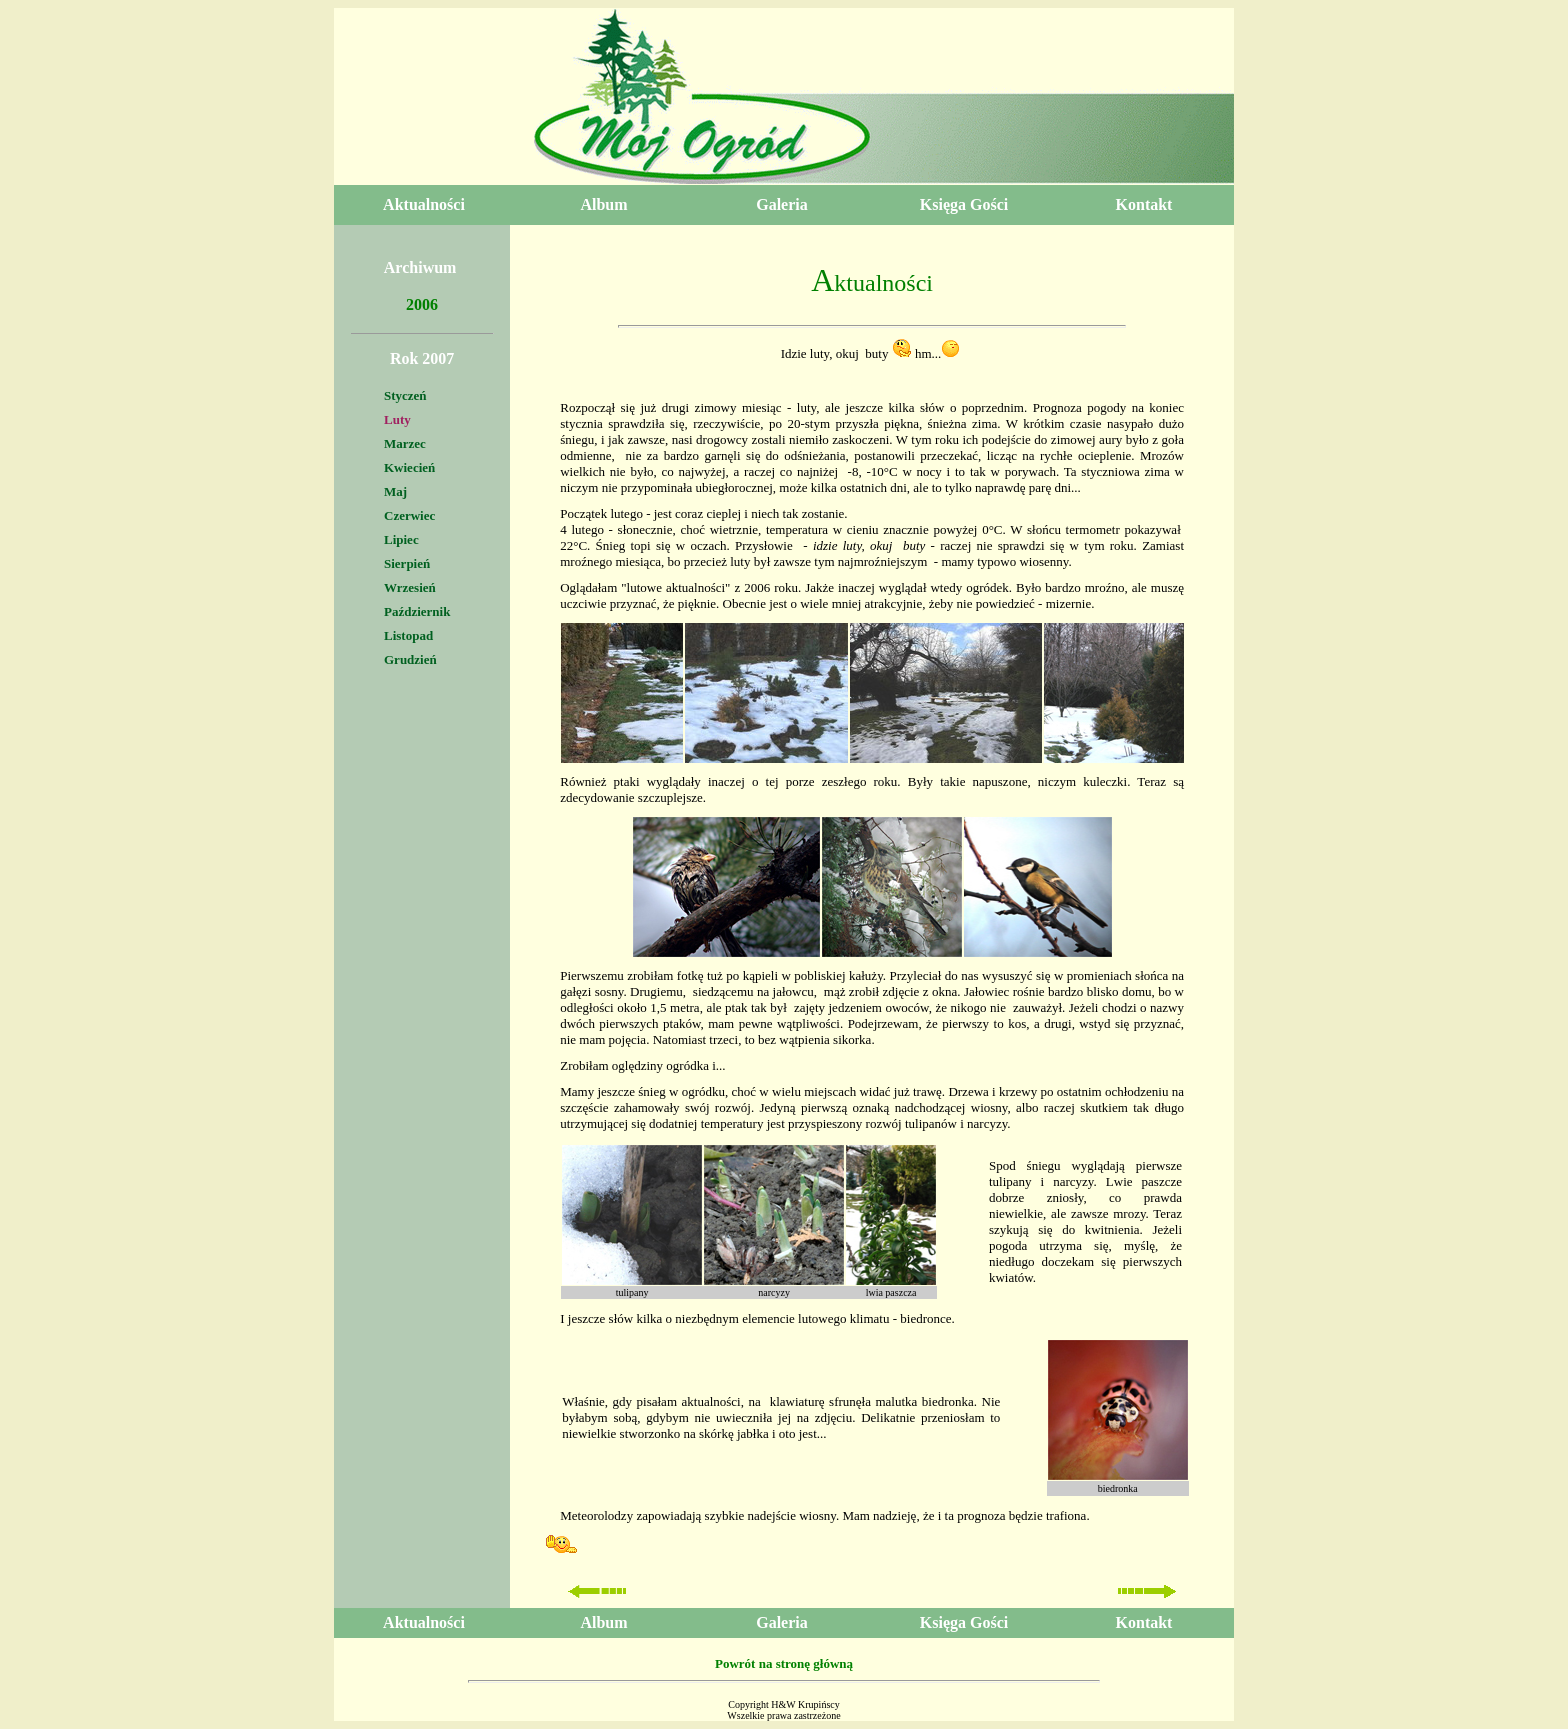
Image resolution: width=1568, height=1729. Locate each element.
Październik (417, 611)
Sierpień (407, 563)
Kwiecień (409, 467)
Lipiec (401, 539)
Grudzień (410, 659)
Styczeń (405, 395)
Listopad (408, 635)
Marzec (405, 443)
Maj (395, 491)
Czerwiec (409, 515)
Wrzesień (410, 587)
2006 (422, 304)
